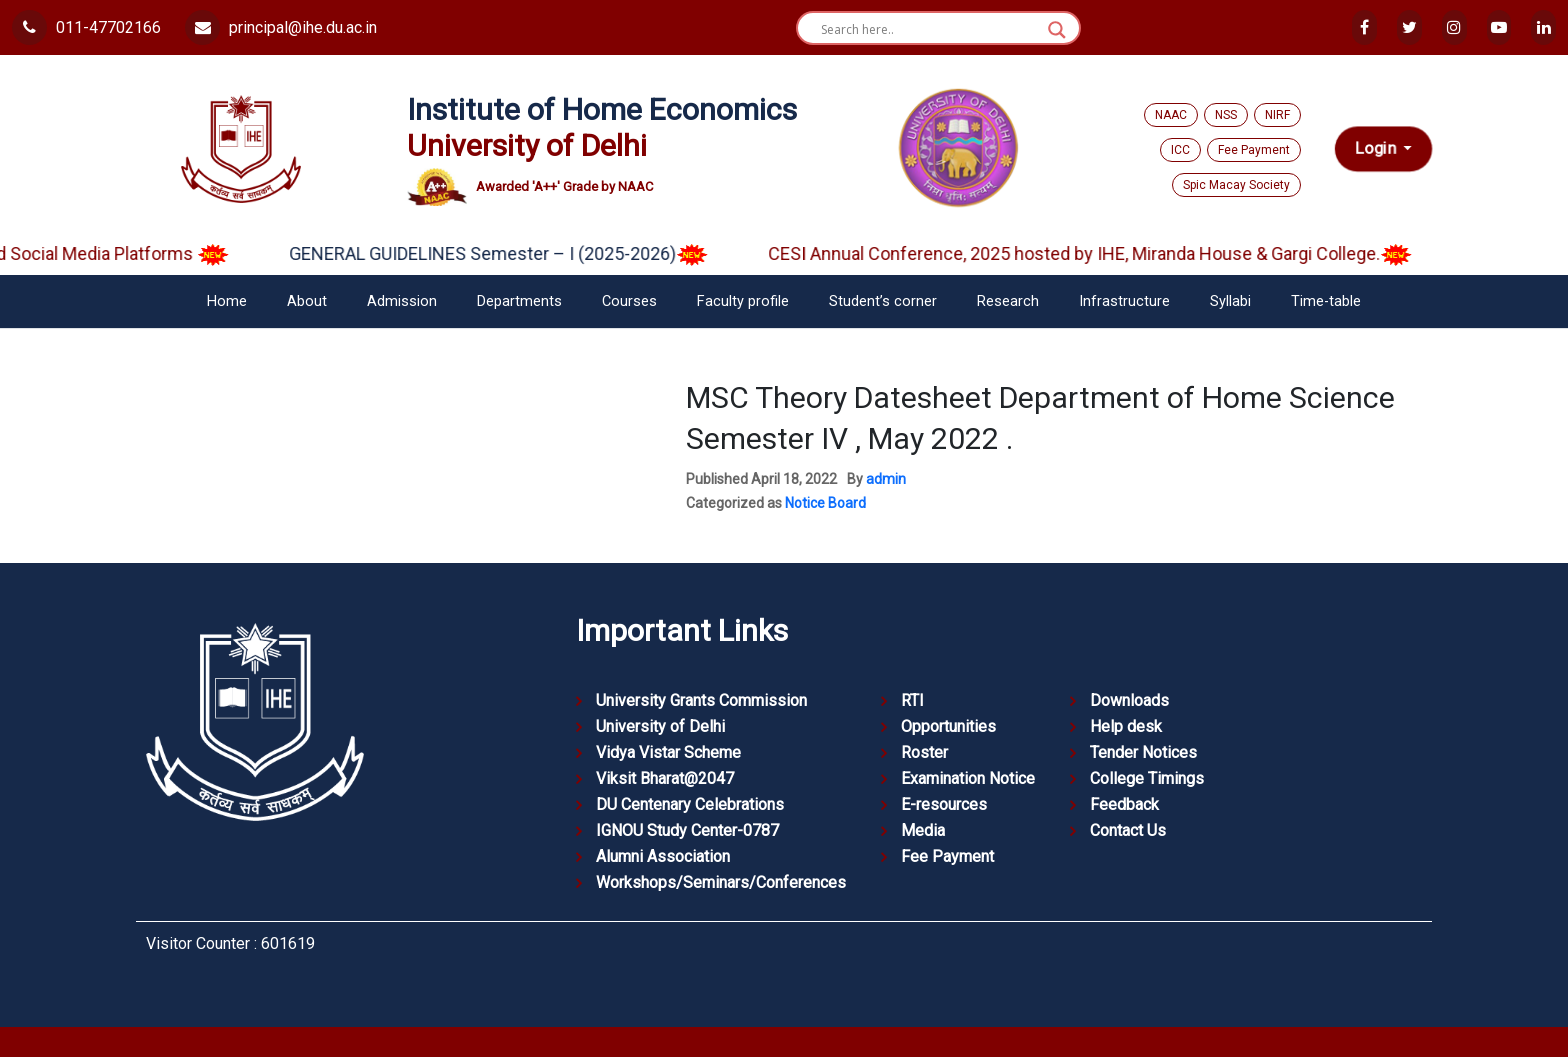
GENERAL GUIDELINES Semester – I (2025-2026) (512, 253)
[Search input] (929, 30)
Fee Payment (1254, 150)
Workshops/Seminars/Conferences (721, 882)
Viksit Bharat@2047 (665, 778)
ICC (1180, 150)
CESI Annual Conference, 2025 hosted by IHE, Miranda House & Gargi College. (1104, 253)
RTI (912, 700)
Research (1008, 301)
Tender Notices (1143, 752)
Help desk (1126, 726)
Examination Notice (968, 778)
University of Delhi (660, 726)
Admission (402, 301)
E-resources (944, 804)
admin (886, 479)
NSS (1226, 115)
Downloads (1129, 700)
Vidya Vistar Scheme (668, 752)
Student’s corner (883, 301)
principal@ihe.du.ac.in (281, 27)
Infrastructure (1124, 301)
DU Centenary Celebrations (690, 804)
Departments (519, 301)
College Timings (1147, 778)
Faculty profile (743, 301)
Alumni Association (663, 856)
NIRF (1277, 115)
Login (1377, 149)
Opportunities (948, 726)
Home (227, 301)
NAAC (1171, 115)
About (307, 301)
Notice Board (825, 503)
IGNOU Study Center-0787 (687, 830)
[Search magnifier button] (1057, 30)
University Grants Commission (701, 700)
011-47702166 (86, 27)
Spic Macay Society (1236, 185)
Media (923, 830)
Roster (924, 752)
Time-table (1326, 301)
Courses (629, 301)
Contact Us (1128, 830)
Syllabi (1230, 301)
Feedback (1124, 804)
